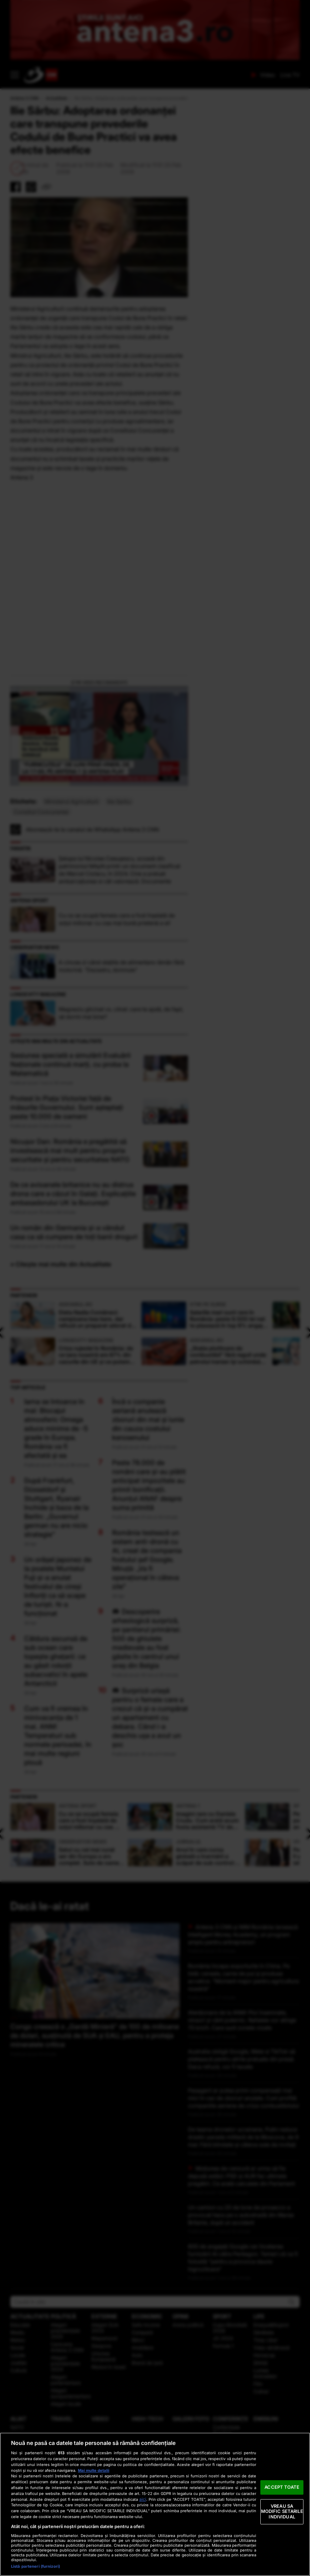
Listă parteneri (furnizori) (35, 2566)
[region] (155, 2504)
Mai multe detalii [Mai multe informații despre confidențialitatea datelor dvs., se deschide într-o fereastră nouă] (93, 2470)
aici (142, 2499)
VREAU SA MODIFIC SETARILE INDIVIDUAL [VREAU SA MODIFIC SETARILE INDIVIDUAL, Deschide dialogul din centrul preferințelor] (282, 2511)
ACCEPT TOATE (281, 2487)
